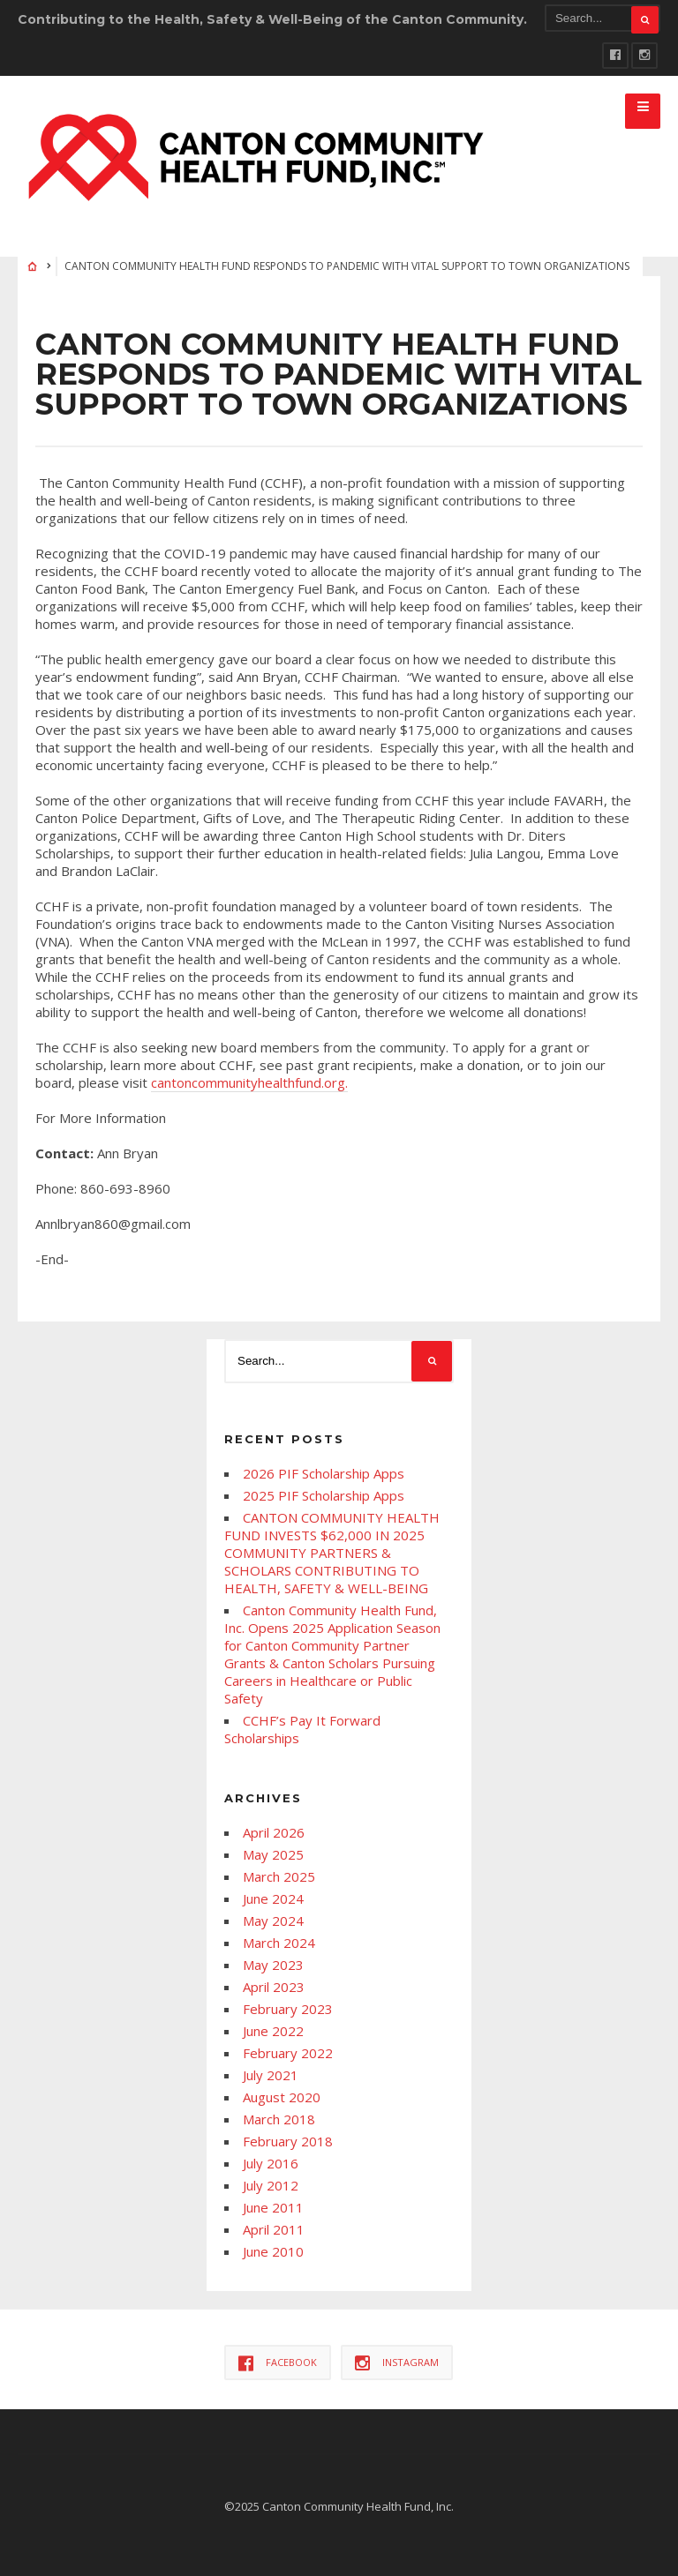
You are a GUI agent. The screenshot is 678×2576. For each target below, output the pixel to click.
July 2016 (270, 2163)
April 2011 (274, 2229)
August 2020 (281, 2097)
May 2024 (273, 1920)
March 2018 (279, 2119)
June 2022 (273, 2031)
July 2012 (270, 2185)
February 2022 (288, 2053)
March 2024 (279, 1942)
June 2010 (273, 2251)
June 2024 (273, 1898)
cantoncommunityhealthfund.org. (249, 1082)
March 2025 (279, 1876)
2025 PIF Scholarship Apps (323, 1495)
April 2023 (274, 1987)
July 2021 (270, 2075)
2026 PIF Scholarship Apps (323, 1473)
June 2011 (273, 2207)
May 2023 (273, 1964)
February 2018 (288, 2141)
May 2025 (273, 1854)
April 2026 (274, 1832)
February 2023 (288, 2009)
